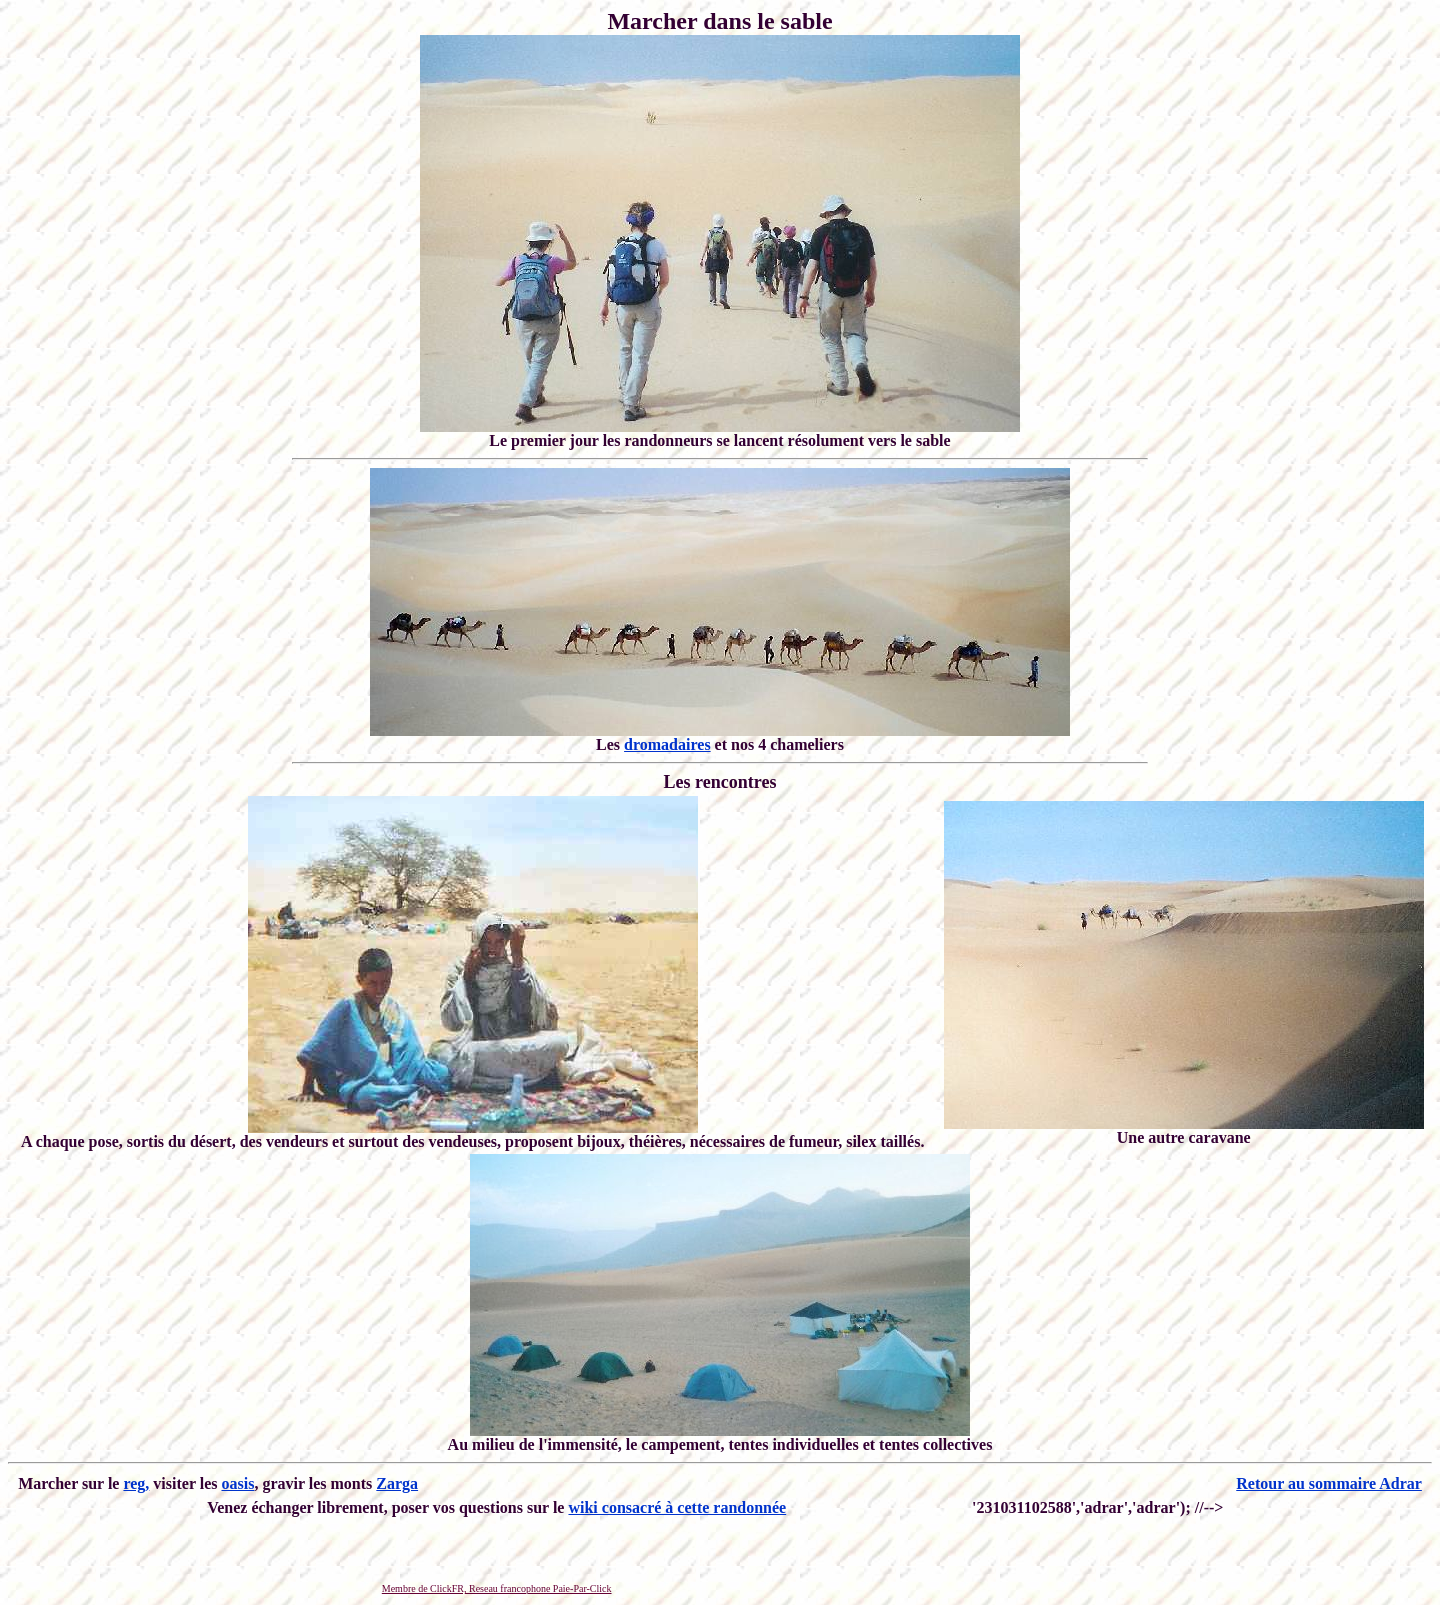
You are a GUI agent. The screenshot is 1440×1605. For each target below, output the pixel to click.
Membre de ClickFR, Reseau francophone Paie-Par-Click (497, 1588)
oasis (238, 1483)
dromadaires (667, 744)
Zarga (397, 1483)
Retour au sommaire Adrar (1329, 1483)
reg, (136, 1483)
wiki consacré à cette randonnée (677, 1507)
